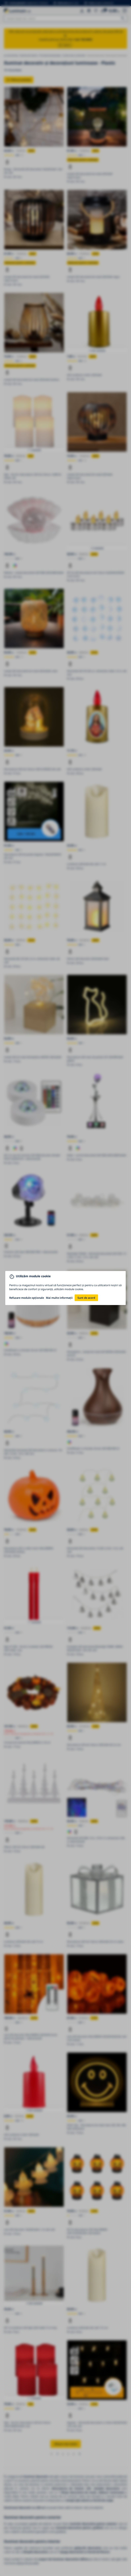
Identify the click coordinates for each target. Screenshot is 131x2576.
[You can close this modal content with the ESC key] (65, 1288)
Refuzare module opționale (26, 1298)
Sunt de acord (86, 1298)
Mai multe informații (59, 1298)
